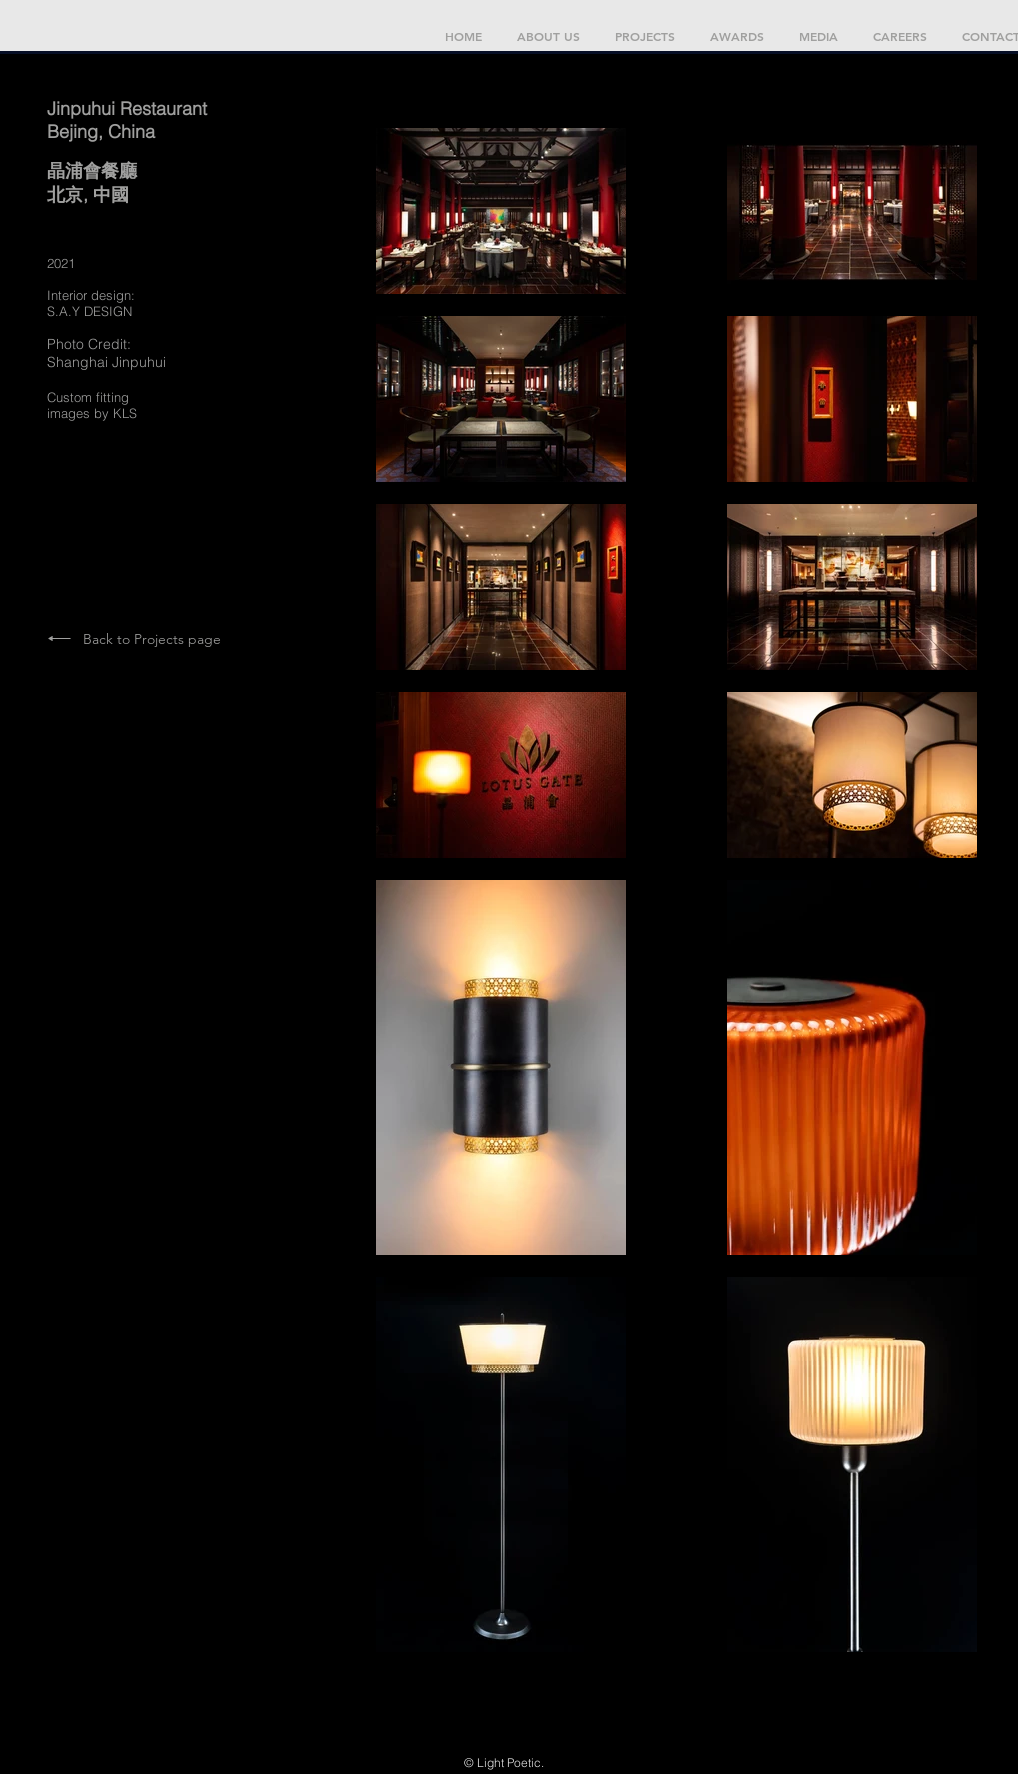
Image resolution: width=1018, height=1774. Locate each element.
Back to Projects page (152, 639)
